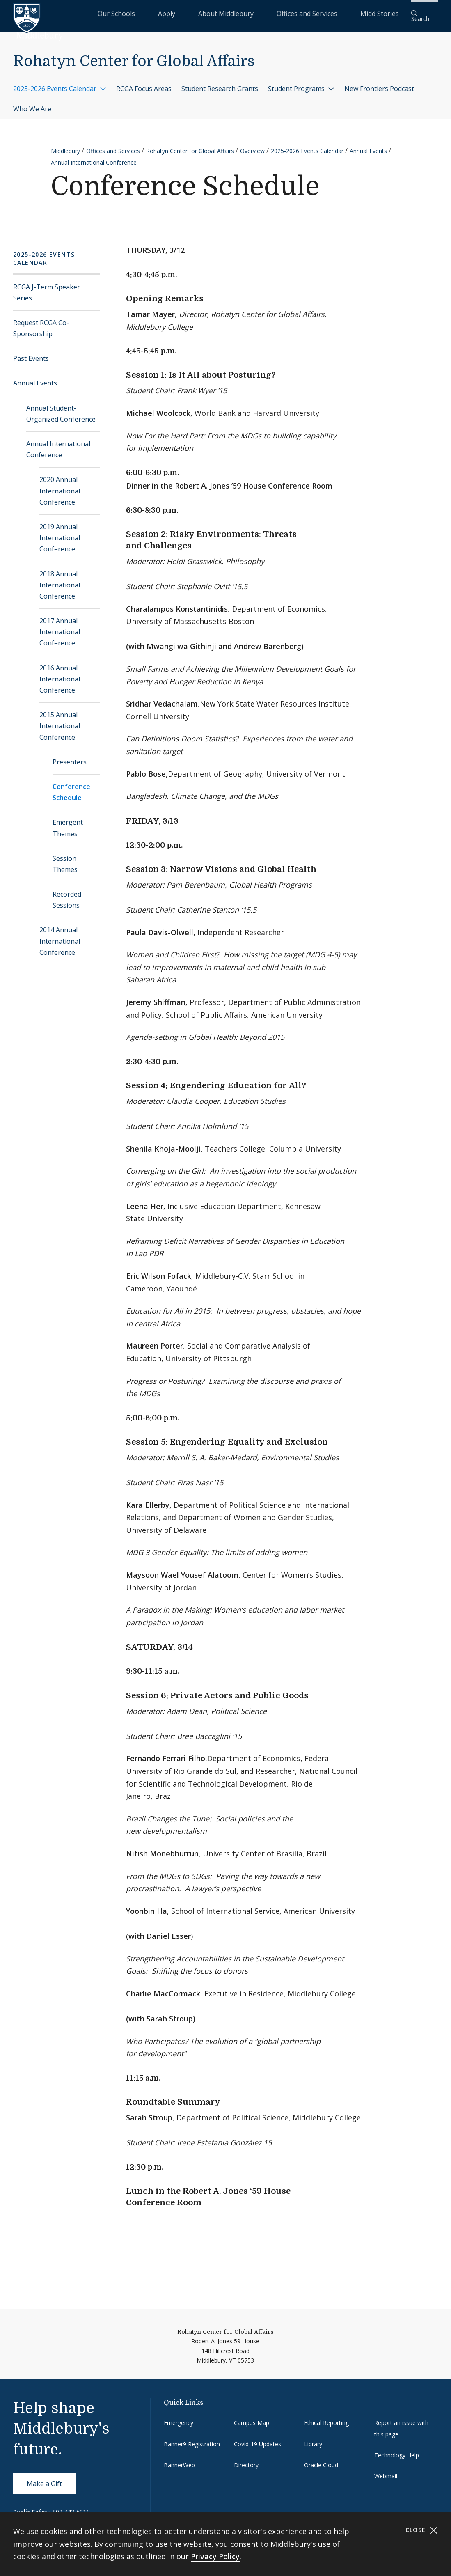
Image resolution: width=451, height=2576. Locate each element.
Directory (246, 2460)
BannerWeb (179, 2460)
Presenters (70, 756)
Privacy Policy (215, 2556)
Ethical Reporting (326, 2417)
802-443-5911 (71, 2506)
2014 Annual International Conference (59, 935)
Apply (229, 12)
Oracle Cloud (321, 2460)
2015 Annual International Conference (59, 720)
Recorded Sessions (67, 894)
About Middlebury (270, 12)
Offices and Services (330, 12)
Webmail (385, 2471)
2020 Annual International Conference (59, 485)
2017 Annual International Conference (59, 626)
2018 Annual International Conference (59, 579)
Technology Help (396, 2450)
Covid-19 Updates (257, 2438)
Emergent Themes (68, 822)
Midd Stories (384, 12)
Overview (252, 145)
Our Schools (196, 12)
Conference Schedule (71, 787)
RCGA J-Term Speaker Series (46, 287)
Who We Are (32, 103)
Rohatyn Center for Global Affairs (134, 56)
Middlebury (65, 145)
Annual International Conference (94, 157)
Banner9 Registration (192, 2438)
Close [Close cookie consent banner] (421, 2530)
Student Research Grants (219, 82)
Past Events (31, 353)
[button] (424, 13)
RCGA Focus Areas (144, 82)
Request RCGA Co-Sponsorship (41, 323)
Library (313, 2438)
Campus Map (251, 2417)
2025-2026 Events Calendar (59, 82)
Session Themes (65, 858)
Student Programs (301, 82)
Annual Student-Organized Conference (61, 408)
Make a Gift (44, 2478)
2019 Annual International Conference (59, 532)
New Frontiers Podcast (379, 82)
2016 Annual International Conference (59, 673)
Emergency (178, 2417)
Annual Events (368, 145)
